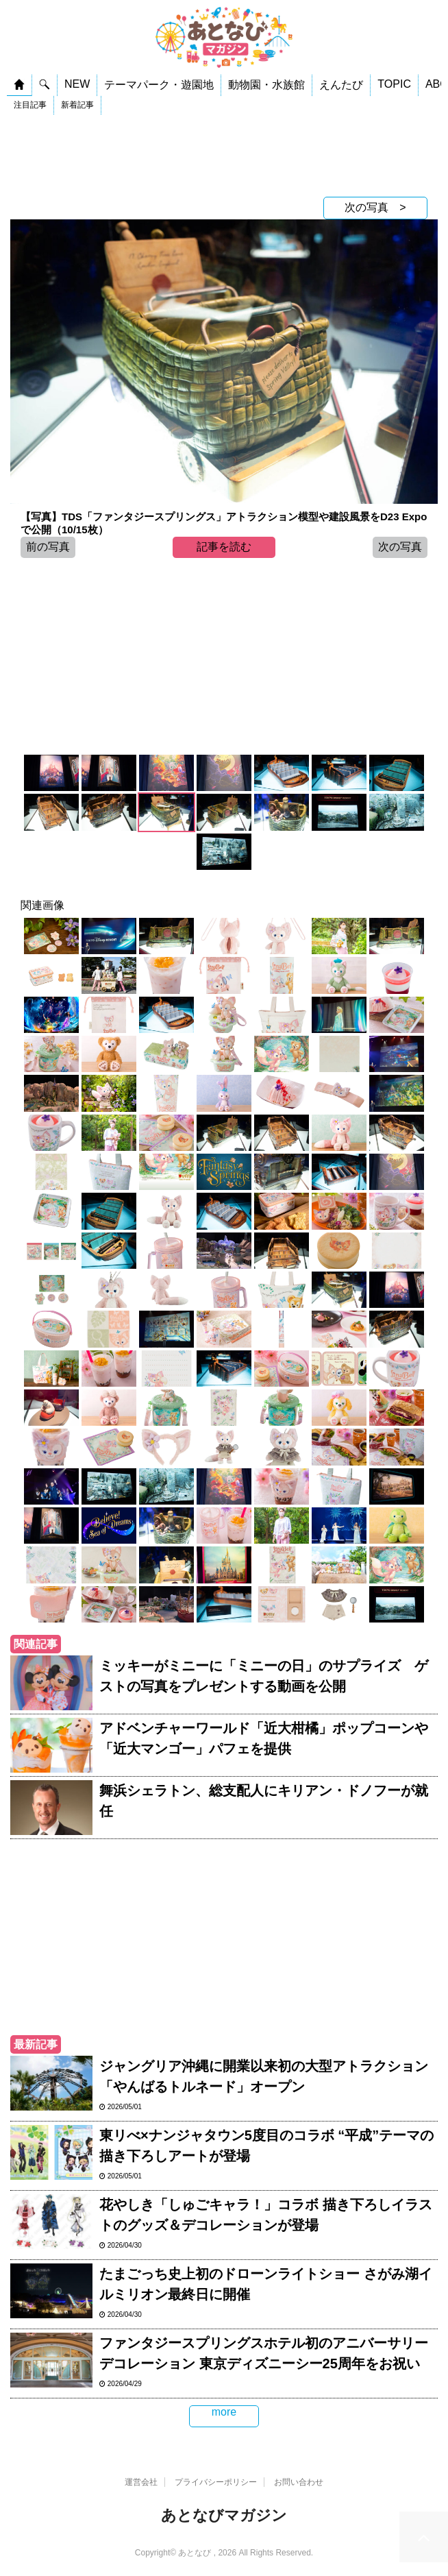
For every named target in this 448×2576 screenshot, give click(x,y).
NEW (77, 84)
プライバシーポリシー (216, 2482)
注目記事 (30, 105)
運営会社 (141, 2482)
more (224, 2412)
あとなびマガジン (224, 2515)
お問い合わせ (298, 2482)
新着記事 (77, 105)
